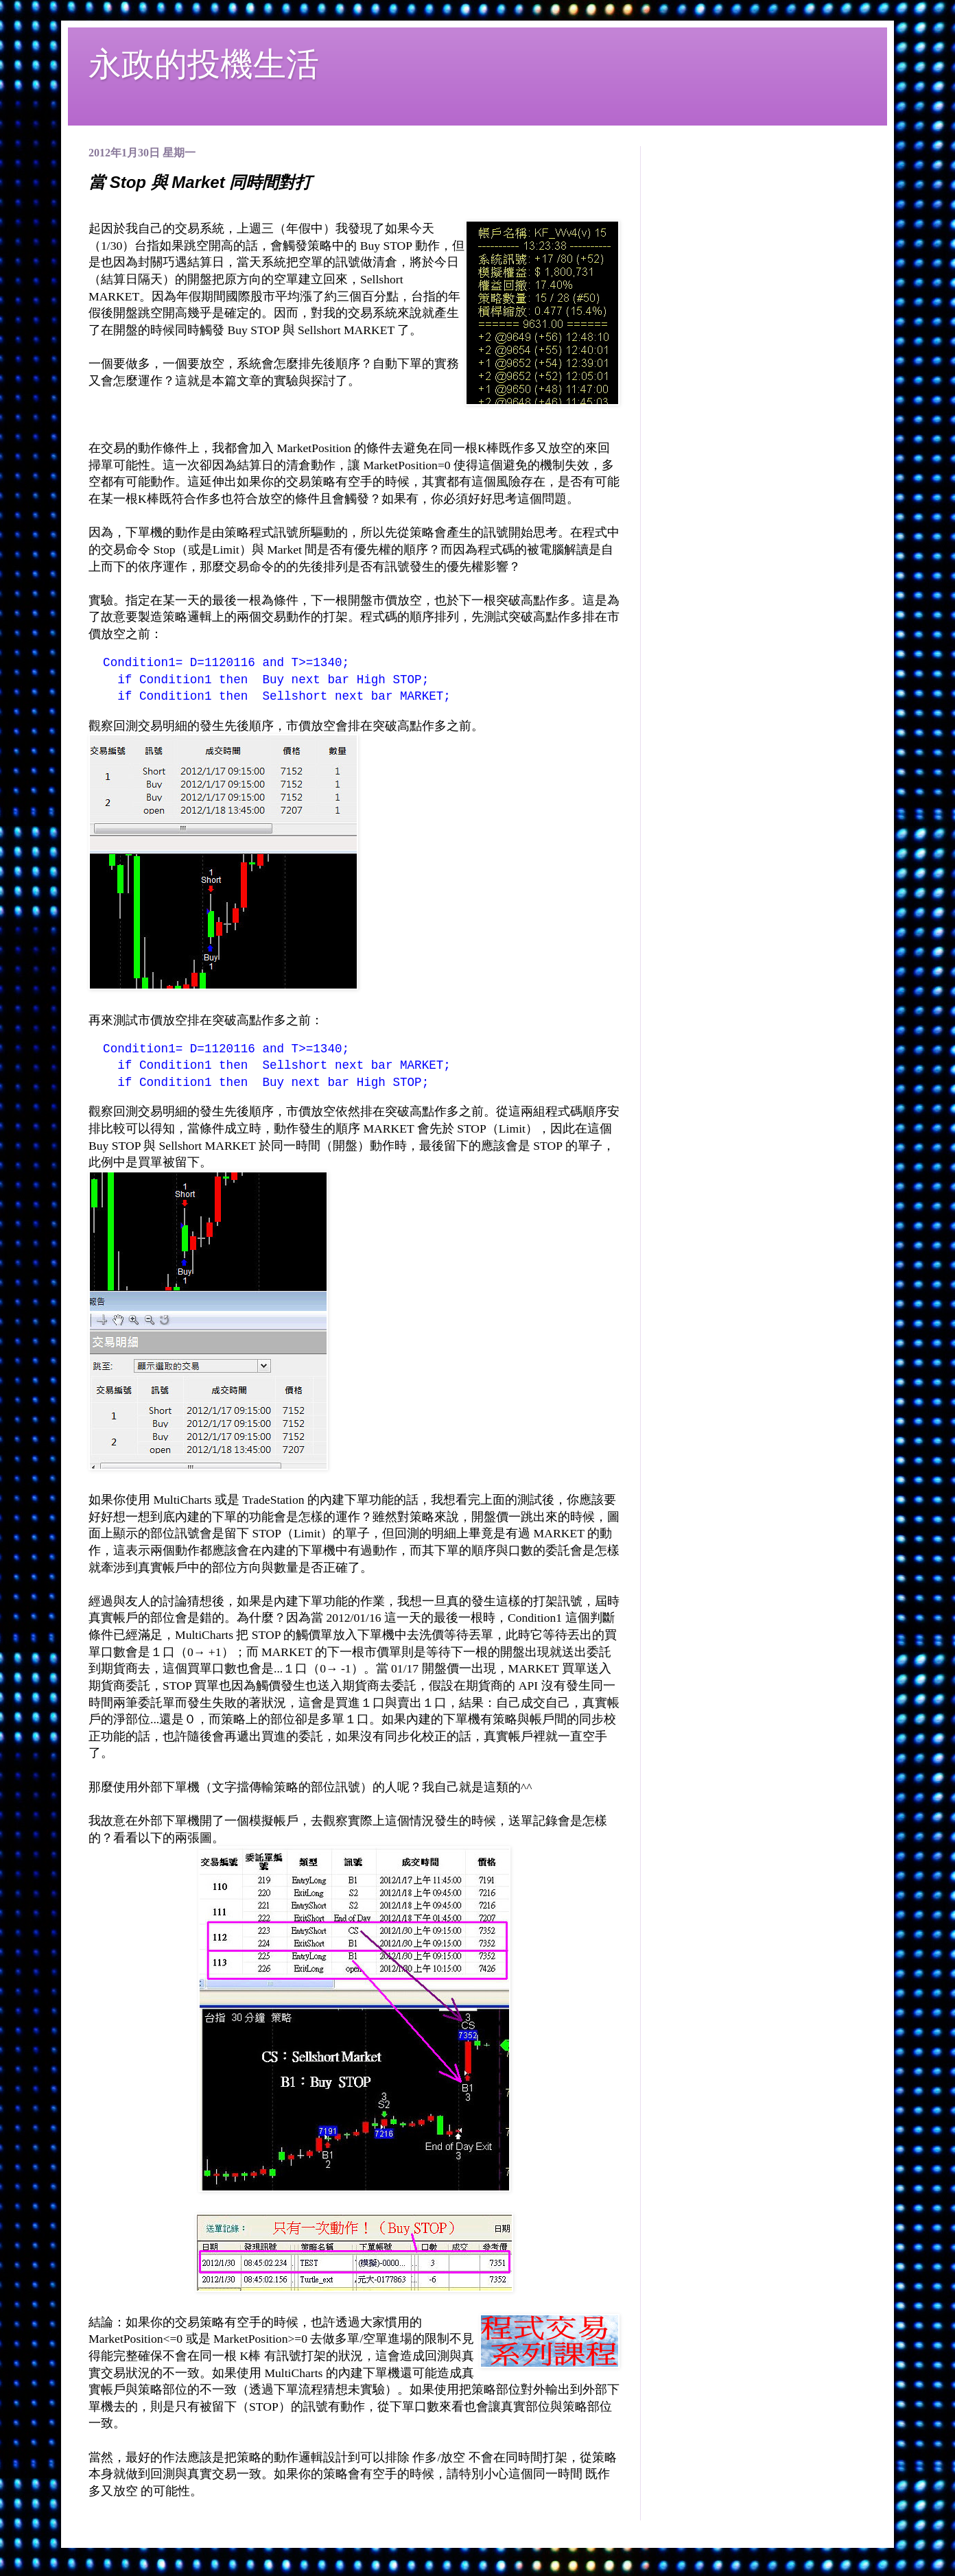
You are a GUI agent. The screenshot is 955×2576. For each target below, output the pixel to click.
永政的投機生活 (204, 64)
